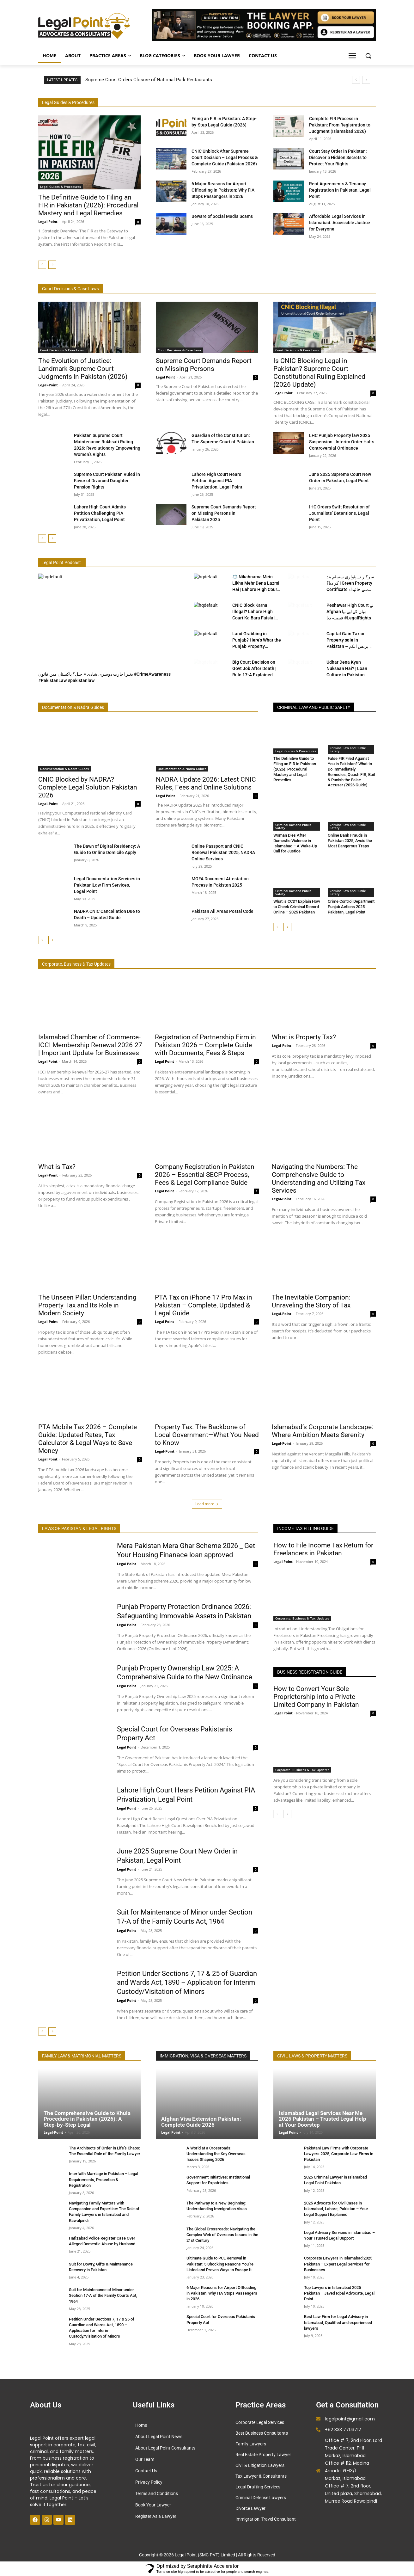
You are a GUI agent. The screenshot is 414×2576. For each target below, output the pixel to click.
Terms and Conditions (156, 2493)
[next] (366, 80)
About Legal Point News (158, 2436)
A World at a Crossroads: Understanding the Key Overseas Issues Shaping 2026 (216, 2154)
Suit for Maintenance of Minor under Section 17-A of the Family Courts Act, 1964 (103, 2295)
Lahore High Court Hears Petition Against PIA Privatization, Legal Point (217, 480)
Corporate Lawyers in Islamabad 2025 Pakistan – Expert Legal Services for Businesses (338, 2264)
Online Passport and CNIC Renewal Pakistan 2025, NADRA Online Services (223, 852)
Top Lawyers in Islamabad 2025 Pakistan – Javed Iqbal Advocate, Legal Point (339, 2293)
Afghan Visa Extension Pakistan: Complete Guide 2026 (201, 2122)
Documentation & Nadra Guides (64, 768)
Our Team (144, 2459)
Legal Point (48, 221)
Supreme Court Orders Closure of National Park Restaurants (148, 80)
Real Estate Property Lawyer (263, 2454)
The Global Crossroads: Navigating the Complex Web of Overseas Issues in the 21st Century (222, 2235)
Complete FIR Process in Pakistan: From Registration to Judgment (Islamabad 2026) (339, 125)
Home (141, 2425)
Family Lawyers (250, 2443)
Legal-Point (48, 385)
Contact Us (146, 2470)
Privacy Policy (148, 2482)
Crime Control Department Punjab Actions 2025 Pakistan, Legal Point (351, 906)
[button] (368, 55)
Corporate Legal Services (259, 2422)
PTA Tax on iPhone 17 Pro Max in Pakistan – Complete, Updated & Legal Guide (203, 1305)
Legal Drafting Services (257, 2486)
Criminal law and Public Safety (348, 749)
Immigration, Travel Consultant (265, 2519)
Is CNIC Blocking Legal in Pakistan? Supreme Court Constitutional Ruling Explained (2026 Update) (319, 372)
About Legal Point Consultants (165, 2447)
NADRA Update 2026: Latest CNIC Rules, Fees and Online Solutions (206, 783)
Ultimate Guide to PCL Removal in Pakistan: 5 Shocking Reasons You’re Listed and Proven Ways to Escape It (219, 2264)
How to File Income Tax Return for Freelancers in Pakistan (323, 1549)
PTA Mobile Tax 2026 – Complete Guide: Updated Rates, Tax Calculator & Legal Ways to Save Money (87, 1438)
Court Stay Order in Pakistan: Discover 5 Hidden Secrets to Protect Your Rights (338, 157)
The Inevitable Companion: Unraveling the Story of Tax (311, 1301)
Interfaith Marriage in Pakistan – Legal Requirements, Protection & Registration (103, 2179)
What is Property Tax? (304, 1037)
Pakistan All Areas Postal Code (222, 911)
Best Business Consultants (261, 2433)
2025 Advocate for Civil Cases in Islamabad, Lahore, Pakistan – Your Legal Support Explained (336, 2209)
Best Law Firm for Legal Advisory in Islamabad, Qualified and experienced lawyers (338, 2322)
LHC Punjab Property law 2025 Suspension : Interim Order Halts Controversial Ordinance (341, 442)
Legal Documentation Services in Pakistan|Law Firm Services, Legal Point (107, 885)
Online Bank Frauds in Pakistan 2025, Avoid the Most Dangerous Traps (350, 840)
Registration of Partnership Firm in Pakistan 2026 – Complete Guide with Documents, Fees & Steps (205, 1044)
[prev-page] (42, 265)
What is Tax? (57, 1166)
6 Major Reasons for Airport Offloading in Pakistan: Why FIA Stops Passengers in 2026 (223, 190)
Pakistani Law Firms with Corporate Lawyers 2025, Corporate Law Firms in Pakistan (338, 2154)
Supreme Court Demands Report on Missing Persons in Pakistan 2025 (224, 513)
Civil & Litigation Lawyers (259, 2465)
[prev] (356, 80)
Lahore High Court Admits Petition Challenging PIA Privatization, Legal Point (100, 513)
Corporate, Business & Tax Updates (302, 1618)
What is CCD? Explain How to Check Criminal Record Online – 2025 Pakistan (296, 906)
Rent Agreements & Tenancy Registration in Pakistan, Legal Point (340, 190)
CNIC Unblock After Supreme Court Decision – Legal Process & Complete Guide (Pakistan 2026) (225, 157)
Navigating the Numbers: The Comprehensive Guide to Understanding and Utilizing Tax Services (318, 1178)
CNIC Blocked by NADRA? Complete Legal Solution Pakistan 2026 (87, 787)
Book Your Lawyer (153, 2504)
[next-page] (52, 265)
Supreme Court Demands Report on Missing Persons (204, 364)
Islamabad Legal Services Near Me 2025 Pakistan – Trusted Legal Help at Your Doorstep (322, 2119)
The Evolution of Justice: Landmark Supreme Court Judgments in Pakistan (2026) (82, 368)
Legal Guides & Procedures (60, 186)
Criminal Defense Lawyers (260, 2497)
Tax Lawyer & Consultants (261, 2476)
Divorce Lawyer (250, 2508)
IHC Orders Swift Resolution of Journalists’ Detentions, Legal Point (339, 513)
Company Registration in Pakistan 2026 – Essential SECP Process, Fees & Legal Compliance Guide (204, 1174)
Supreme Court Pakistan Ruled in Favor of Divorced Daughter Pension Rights (107, 480)
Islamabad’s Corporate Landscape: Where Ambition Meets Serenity (322, 1430)
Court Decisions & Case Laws (62, 350)
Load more (207, 1503)
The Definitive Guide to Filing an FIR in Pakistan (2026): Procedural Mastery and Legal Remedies (88, 205)
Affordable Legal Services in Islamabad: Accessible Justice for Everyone (339, 222)
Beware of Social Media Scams (222, 216)
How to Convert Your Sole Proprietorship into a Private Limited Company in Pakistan (316, 1696)
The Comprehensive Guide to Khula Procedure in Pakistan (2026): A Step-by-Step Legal (87, 2119)
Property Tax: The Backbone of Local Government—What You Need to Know (207, 1434)
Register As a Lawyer (155, 2516)
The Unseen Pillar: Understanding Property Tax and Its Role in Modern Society (87, 1305)
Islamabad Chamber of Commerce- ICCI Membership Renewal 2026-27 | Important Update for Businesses (90, 1044)
